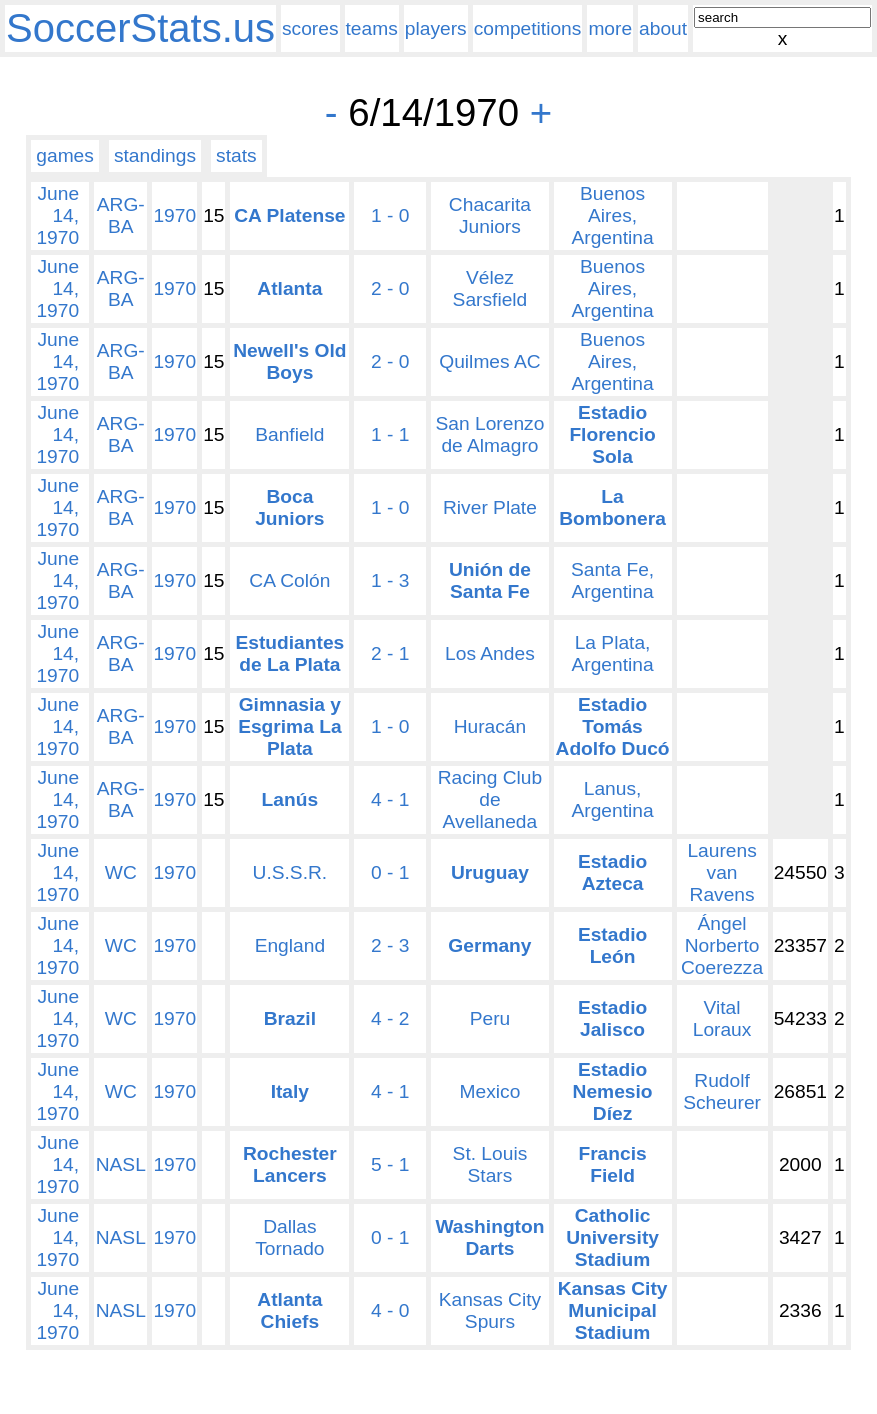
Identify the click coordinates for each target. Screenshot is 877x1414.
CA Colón (289, 580)
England (290, 945)
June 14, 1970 (57, 215)
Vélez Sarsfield (490, 288)
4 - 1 (390, 799)
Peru (490, 1018)
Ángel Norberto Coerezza (722, 945)
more (610, 28)
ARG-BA (121, 215)
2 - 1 (390, 653)
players (436, 28)
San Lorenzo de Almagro (490, 434)
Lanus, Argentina (612, 799)
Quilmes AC (489, 361)
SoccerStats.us (140, 28)
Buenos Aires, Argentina (612, 215)
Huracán (490, 726)
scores (310, 28)
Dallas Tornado (289, 1237)
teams (372, 28)
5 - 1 (390, 1164)
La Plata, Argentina (612, 653)
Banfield (289, 434)
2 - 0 (390, 288)
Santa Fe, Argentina (612, 580)
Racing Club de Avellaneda (490, 799)
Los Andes (490, 653)
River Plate (490, 507)
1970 (174, 215)
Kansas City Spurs (490, 1310)
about (663, 28)
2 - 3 (390, 945)
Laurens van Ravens (721, 872)
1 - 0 (390, 215)
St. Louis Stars (490, 1164)
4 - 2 (390, 1018)
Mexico (490, 1091)
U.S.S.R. (290, 872)
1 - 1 (390, 434)
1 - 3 (390, 580)
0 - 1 (390, 872)
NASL (121, 1164)
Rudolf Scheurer (722, 1091)
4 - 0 (390, 1310)
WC (121, 872)
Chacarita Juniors (490, 215)
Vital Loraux (722, 1018)
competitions (528, 28)
